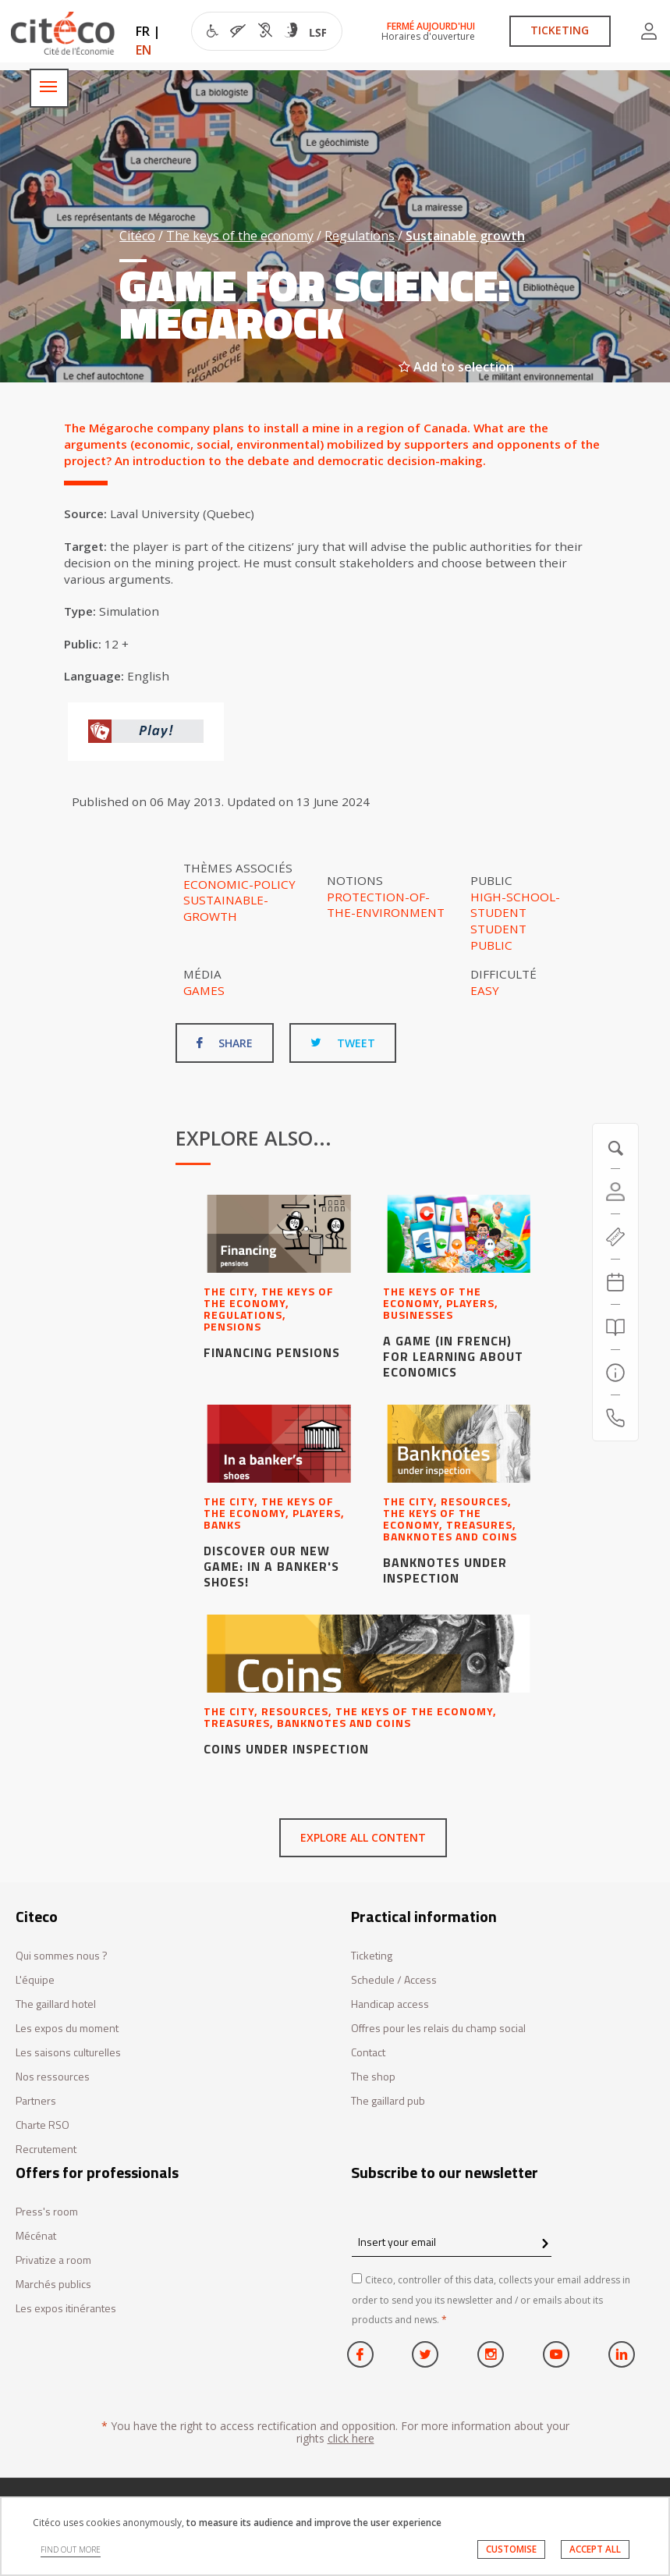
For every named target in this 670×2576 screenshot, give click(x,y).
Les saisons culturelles (68, 2052)
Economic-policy (239, 884)
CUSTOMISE (511, 2549)
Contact (368, 2052)
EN (143, 50)
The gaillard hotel (56, 2004)
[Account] (615, 1191)
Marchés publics (53, 2284)
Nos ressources (53, 2077)
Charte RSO (42, 2125)
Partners (36, 2101)
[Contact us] (615, 1418)
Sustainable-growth (225, 908)
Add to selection (456, 366)
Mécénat (36, 2236)
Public (491, 945)
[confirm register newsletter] (545, 2244)
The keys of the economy (240, 235)
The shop (373, 2077)
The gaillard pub (388, 2101)
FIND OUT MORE (71, 2549)
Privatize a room (53, 2260)
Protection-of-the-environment (386, 905)
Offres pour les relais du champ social (438, 2028)
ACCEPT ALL (595, 2549)
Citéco (137, 235)
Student (498, 928)
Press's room (47, 2212)
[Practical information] (615, 1372)
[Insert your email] (451, 2241)
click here (351, 2438)
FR (143, 31)
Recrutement (46, 2149)
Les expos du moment (67, 2028)
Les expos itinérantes (66, 2308)
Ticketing (371, 1956)
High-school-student (515, 905)
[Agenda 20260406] (615, 1282)
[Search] (615, 1327)
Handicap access (390, 2004)
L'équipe (35, 1980)
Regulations (359, 235)
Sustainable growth (465, 235)
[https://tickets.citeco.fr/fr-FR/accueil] (615, 1237)
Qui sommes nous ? (62, 1956)
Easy (484, 990)
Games (204, 990)
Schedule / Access (394, 1980)
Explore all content (363, 1837)
